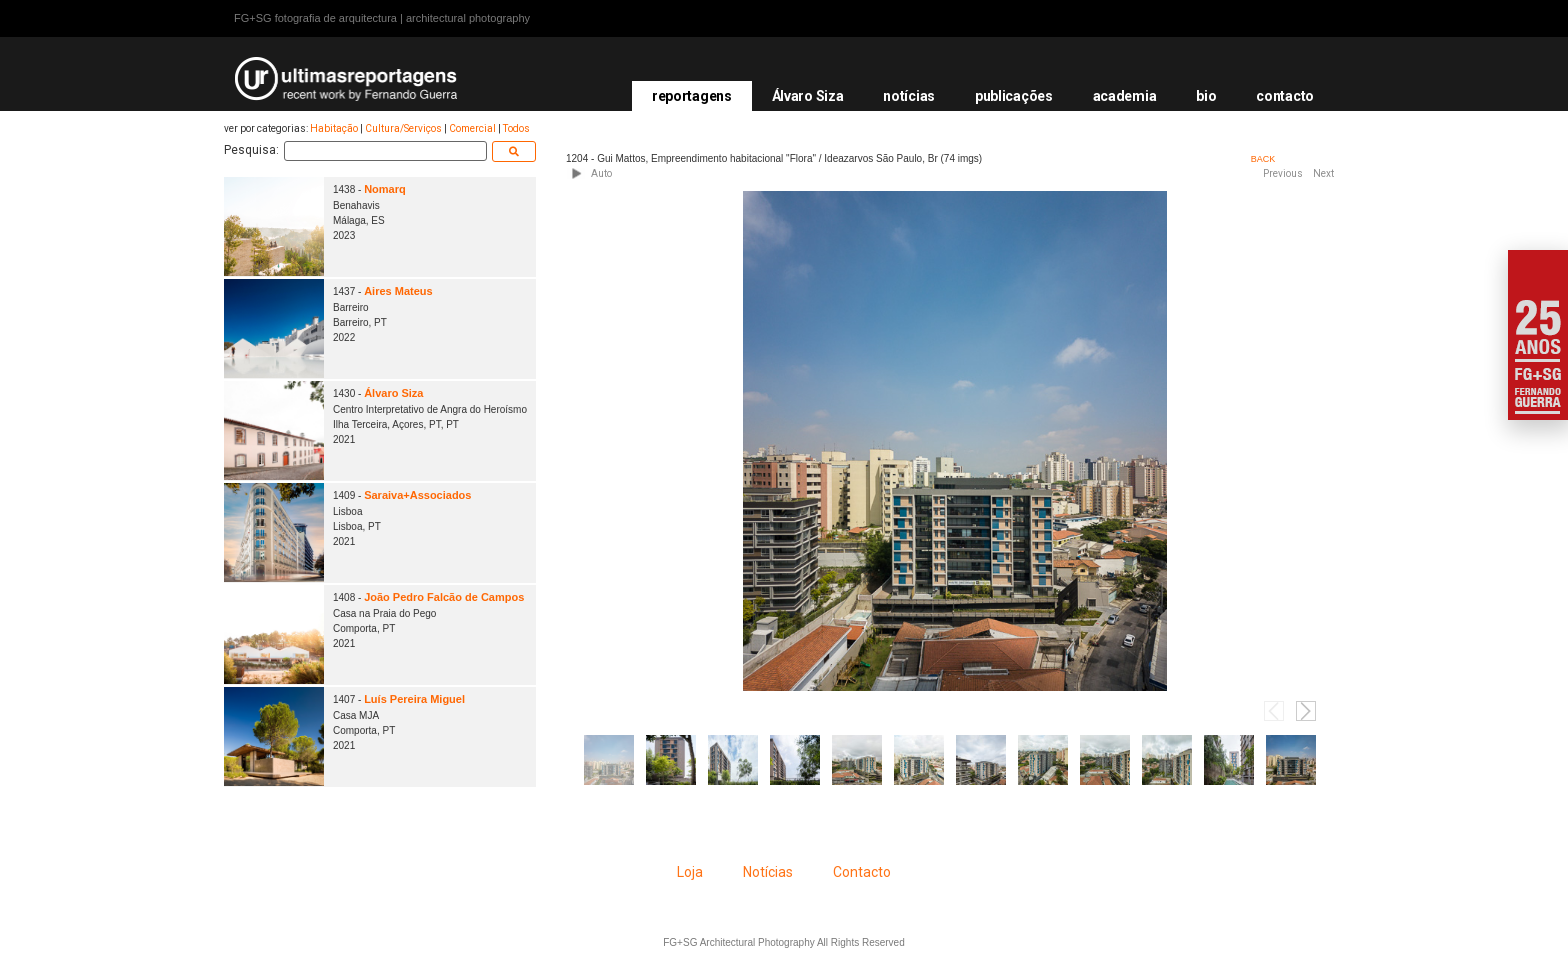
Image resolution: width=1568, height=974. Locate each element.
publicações (1014, 96)
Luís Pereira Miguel (414, 699)
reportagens (692, 96)
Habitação (334, 128)
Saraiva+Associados (417, 495)
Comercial (472, 128)
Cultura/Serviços (403, 128)
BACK (1263, 159)
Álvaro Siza (808, 96)
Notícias (768, 872)
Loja (690, 872)
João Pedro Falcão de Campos (444, 597)
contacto (1285, 96)
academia (1125, 96)
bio (1206, 96)
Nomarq (385, 189)
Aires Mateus (398, 291)
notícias (909, 96)
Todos (516, 128)
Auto (601, 173)
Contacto (862, 872)
